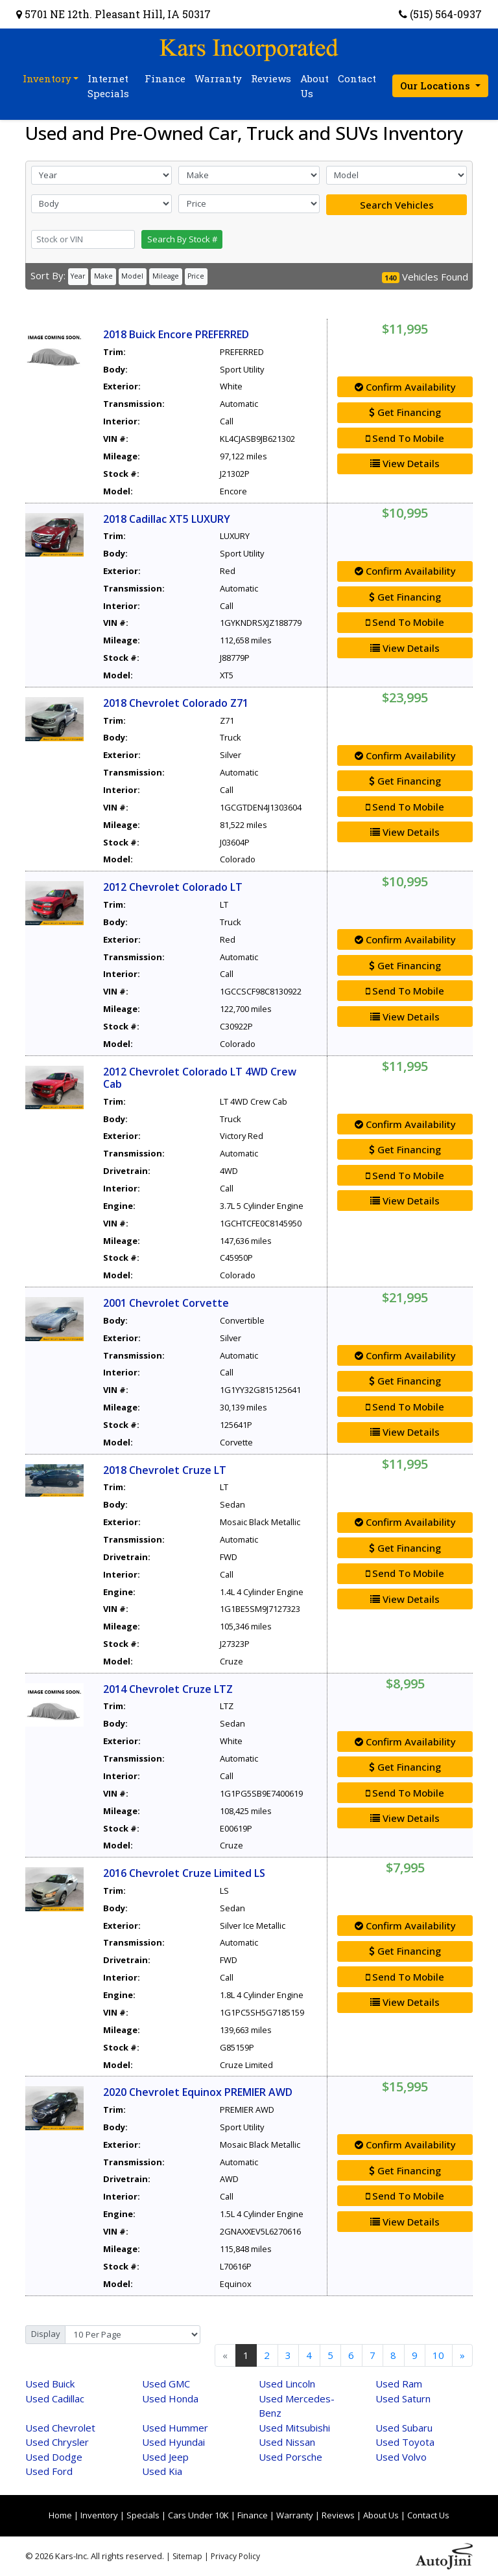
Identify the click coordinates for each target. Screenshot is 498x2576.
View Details (405, 463)
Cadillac (54, 2398)
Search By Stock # (182, 239)
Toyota (404, 2441)
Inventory (99, 2515)
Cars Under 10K (198, 2515)
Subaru (404, 2427)
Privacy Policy (235, 2556)
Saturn (403, 2398)
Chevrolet (60, 2427)
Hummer (175, 2427)
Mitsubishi (294, 2427)
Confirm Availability (405, 386)
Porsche (290, 2456)
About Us (381, 2515)
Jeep (165, 2456)
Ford (49, 2471)
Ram (398, 2383)
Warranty (294, 2515)
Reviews (338, 2515)
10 (438, 2355)
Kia (162, 2471)
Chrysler (57, 2441)
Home (60, 2515)
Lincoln (287, 2383)
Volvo (401, 2456)
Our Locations (436, 85)
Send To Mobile (405, 437)
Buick (50, 2383)
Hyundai (173, 2441)
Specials (143, 2515)
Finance (252, 2515)
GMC (166, 2383)
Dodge (53, 2456)
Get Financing (405, 412)
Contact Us (428, 2515)
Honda (170, 2398)
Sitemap (187, 2556)
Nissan (287, 2441)
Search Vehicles (397, 204)
